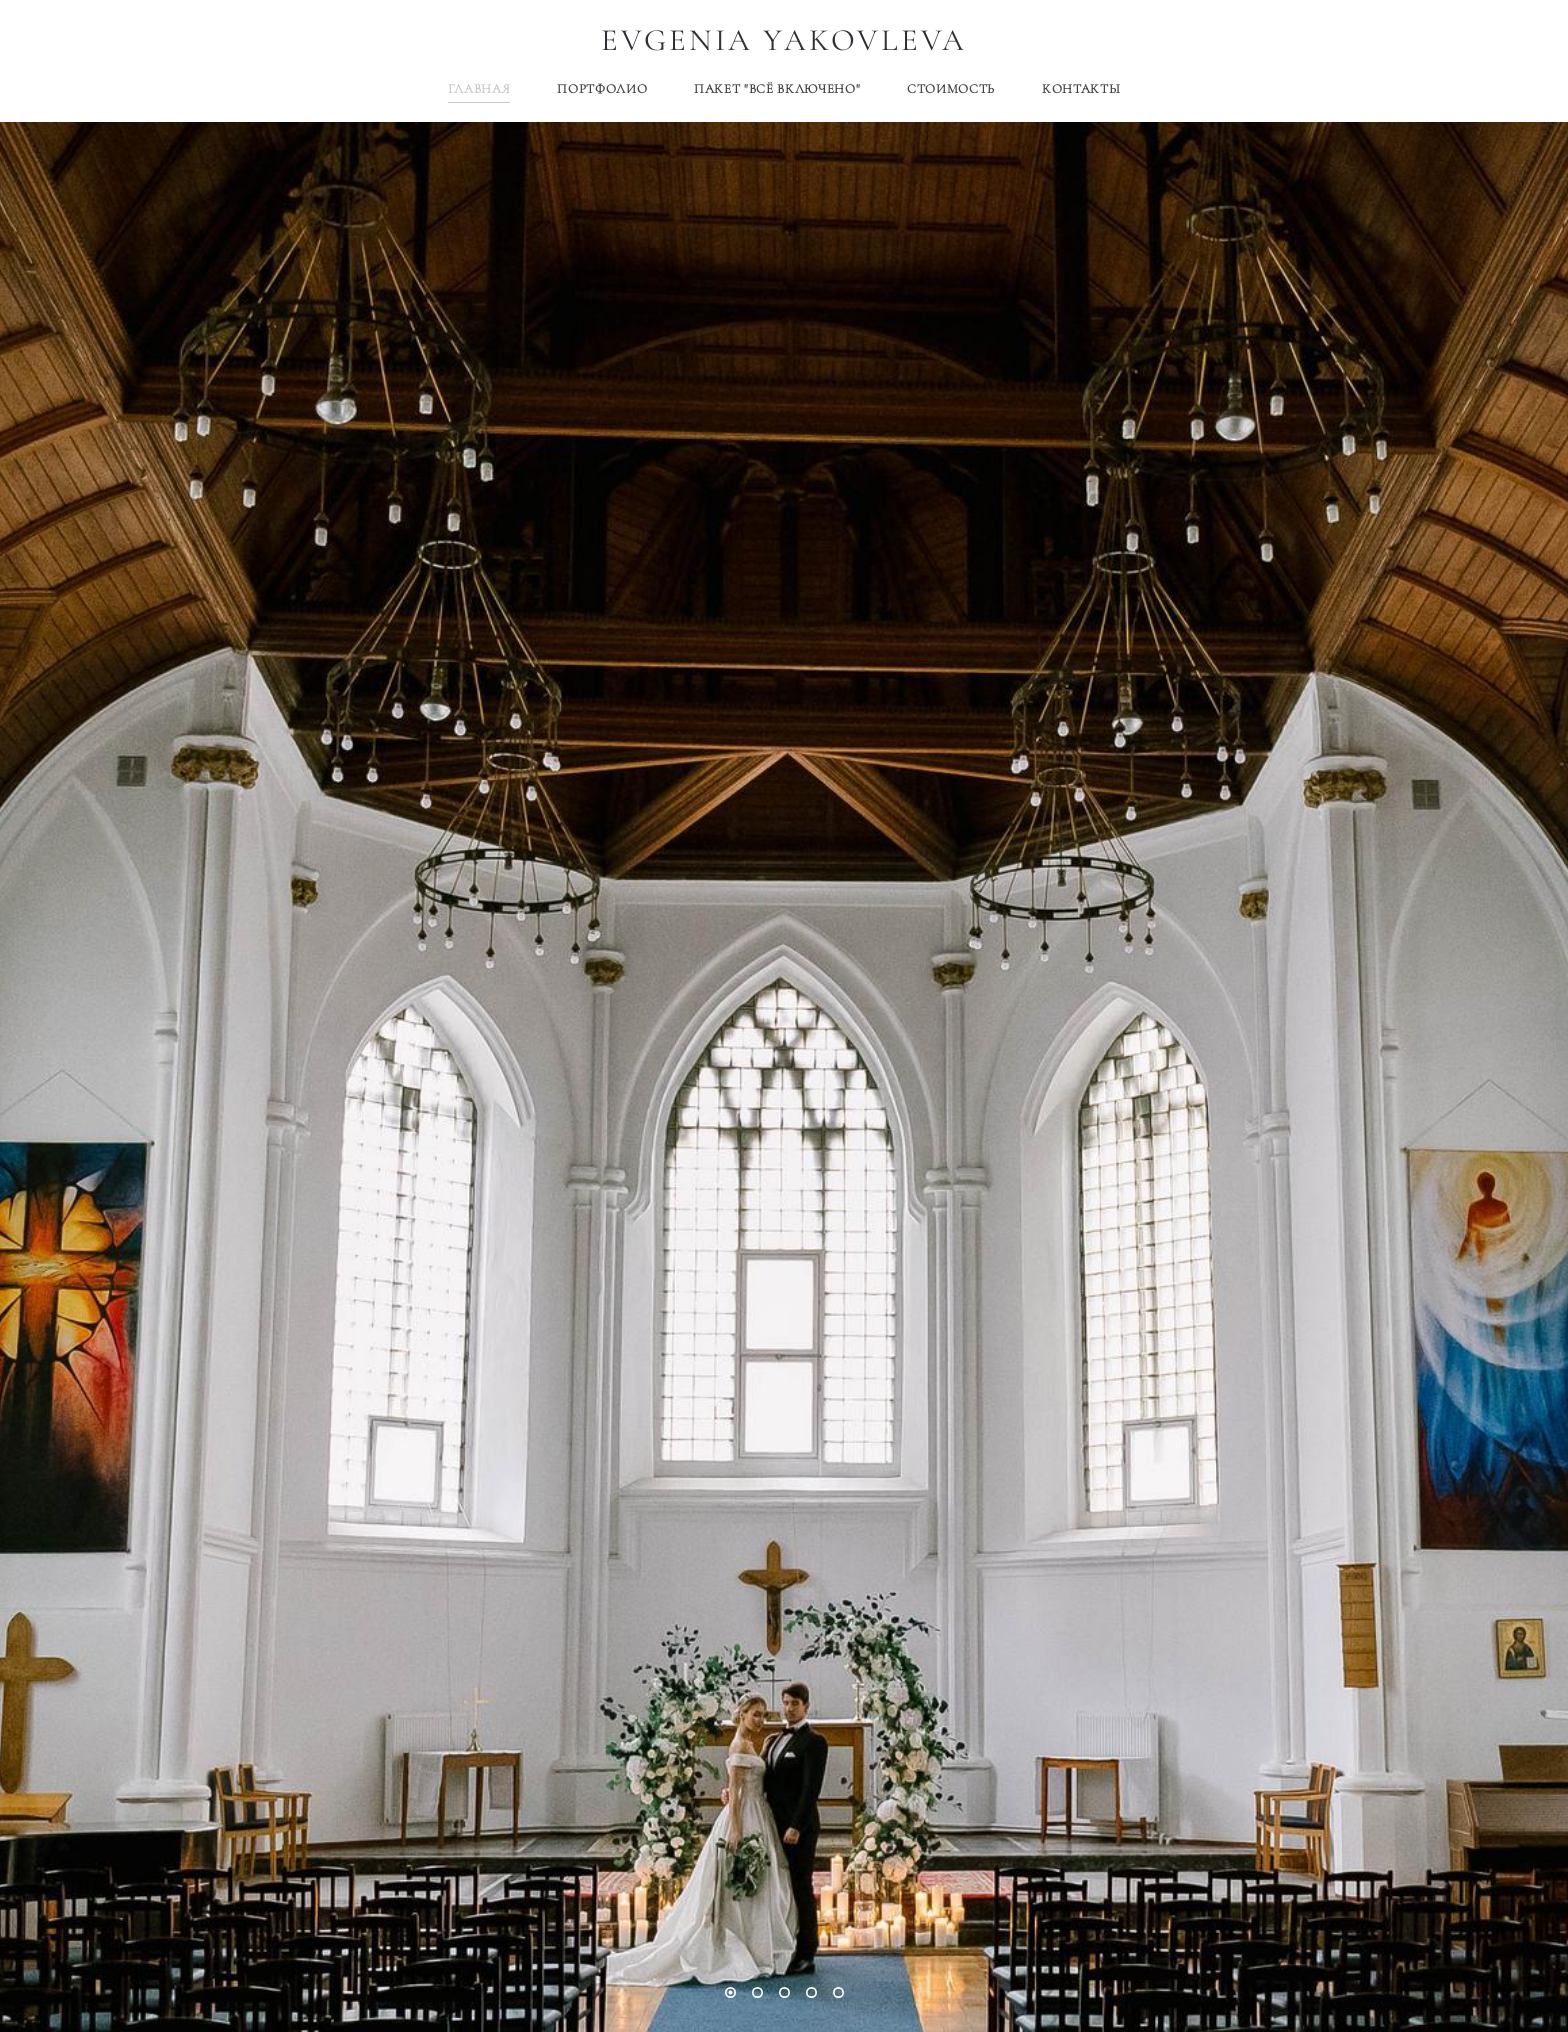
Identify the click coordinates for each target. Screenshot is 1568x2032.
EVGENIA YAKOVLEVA (784, 40)
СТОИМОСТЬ (951, 89)
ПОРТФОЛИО (602, 89)
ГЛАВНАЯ (479, 89)
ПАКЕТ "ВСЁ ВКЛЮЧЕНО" (777, 89)
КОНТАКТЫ (1081, 89)
